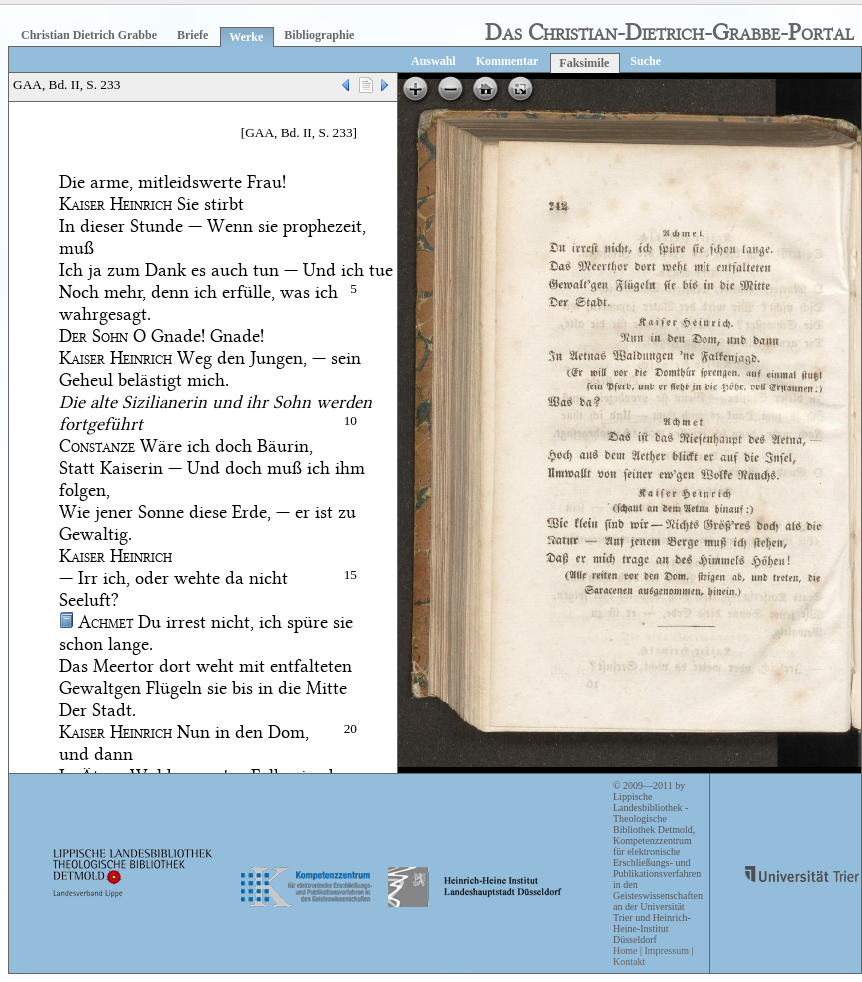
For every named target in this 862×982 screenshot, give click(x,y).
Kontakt (629, 961)
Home (625, 950)
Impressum (666, 950)
